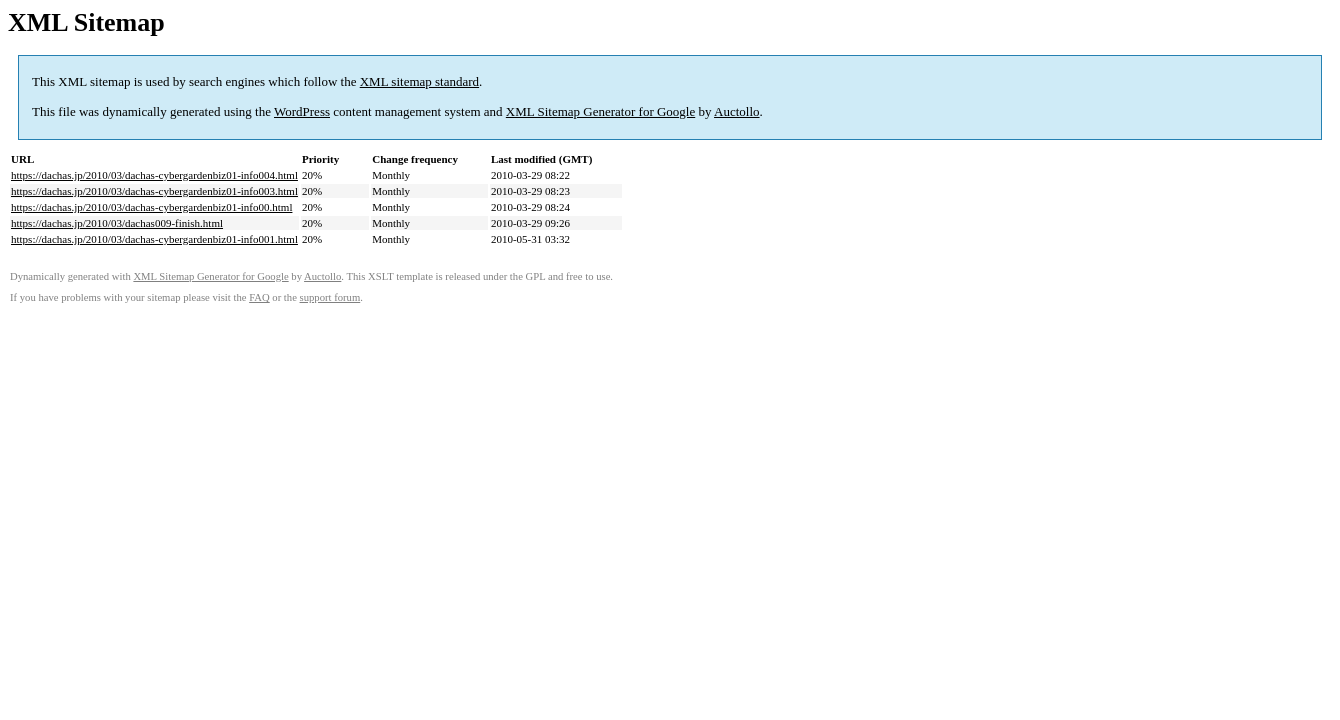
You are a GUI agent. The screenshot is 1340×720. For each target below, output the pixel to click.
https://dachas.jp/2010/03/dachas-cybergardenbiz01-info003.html (154, 191)
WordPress (302, 111)
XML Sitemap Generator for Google (600, 111)
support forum (330, 297)
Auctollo (737, 111)
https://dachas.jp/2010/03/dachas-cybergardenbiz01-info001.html (154, 239)
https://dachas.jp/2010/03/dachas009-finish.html (117, 223)
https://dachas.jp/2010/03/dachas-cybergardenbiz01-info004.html (154, 175)
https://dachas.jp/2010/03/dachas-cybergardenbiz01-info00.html (151, 207)
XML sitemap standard (419, 81)
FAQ (259, 297)
